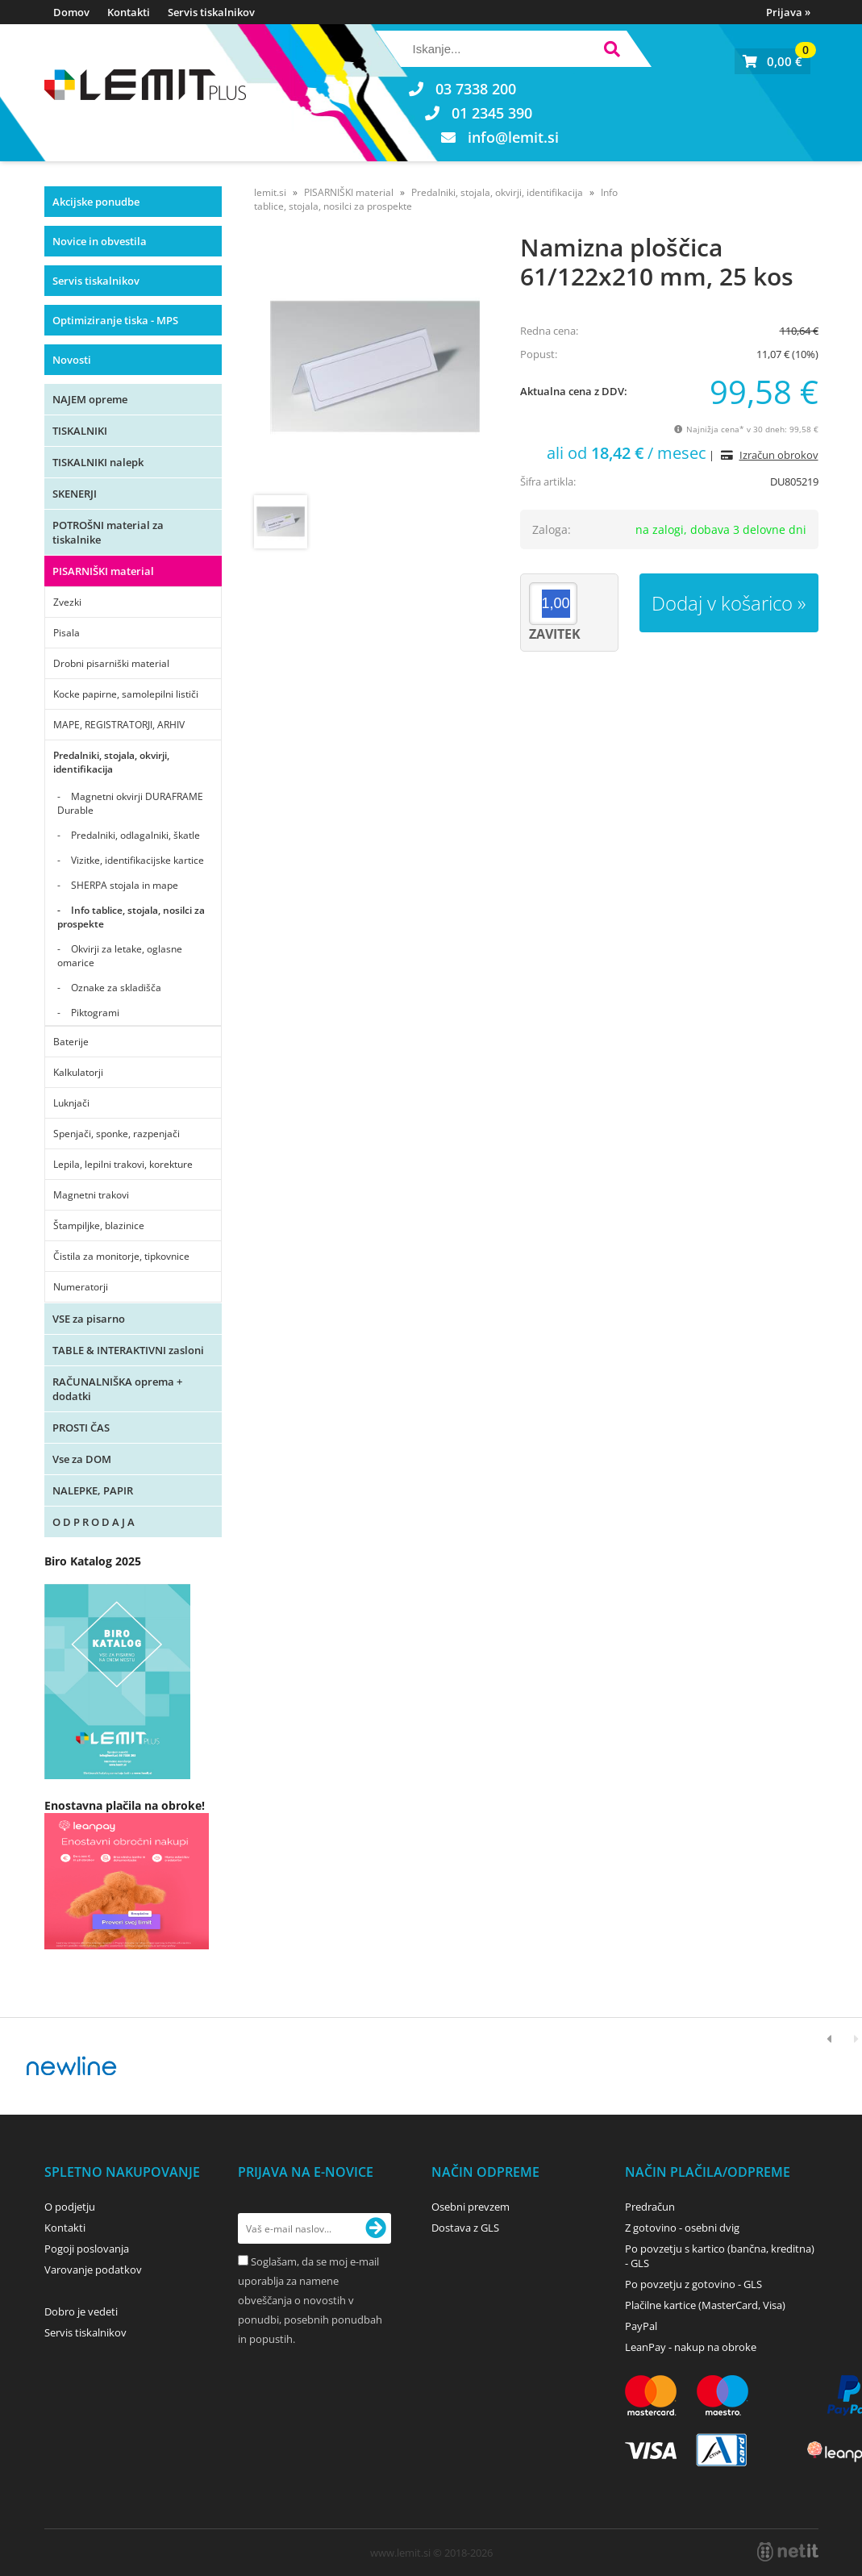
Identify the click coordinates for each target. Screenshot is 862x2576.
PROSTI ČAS (81, 1427)
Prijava (788, 12)
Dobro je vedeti (81, 2311)
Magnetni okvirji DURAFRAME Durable (130, 803)
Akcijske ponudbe (96, 201)
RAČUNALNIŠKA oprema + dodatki (117, 1388)
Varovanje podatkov (93, 2269)
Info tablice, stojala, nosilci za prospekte (131, 917)
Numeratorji (80, 1287)
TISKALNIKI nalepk (98, 462)
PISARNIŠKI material (103, 571)
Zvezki (67, 602)
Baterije (71, 1041)
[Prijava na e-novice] (375, 2228)
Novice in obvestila (99, 241)
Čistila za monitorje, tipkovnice (121, 1256)
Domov (71, 12)
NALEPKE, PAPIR (92, 1490)
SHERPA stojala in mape (124, 885)
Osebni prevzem (470, 2206)
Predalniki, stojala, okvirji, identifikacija (111, 762)
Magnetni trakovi (91, 1195)
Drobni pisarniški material (111, 663)
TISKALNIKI (79, 430)
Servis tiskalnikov (211, 12)
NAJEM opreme (89, 399)
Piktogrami (95, 1012)
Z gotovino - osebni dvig (682, 2227)
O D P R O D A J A (93, 1522)
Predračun (650, 2206)
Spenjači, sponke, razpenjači (116, 1133)
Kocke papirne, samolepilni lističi (125, 694)
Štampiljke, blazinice (98, 1225)
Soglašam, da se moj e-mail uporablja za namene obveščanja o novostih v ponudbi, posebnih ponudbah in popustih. (310, 2300)
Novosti (71, 359)
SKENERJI (74, 493)
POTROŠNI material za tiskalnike (108, 532)
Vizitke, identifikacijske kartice (137, 860)
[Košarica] (772, 61)
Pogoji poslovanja (86, 2248)
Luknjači (71, 1103)
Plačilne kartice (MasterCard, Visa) (705, 2305)
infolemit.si (513, 137)
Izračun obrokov (778, 455)
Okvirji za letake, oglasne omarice (119, 955)
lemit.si (270, 192)
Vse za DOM (81, 1459)
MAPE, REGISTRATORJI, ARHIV (119, 725)
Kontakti (128, 12)
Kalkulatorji (78, 1072)
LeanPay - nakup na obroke (690, 2347)
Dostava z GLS (465, 2227)
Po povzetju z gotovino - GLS (693, 2284)
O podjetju (69, 2206)
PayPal (641, 2326)
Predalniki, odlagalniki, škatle (135, 835)
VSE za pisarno (88, 1318)
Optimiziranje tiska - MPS (115, 320)
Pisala (66, 633)
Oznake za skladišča (116, 987)
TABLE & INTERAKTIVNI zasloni (128, 1350)
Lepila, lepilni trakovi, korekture (123, 1164)
